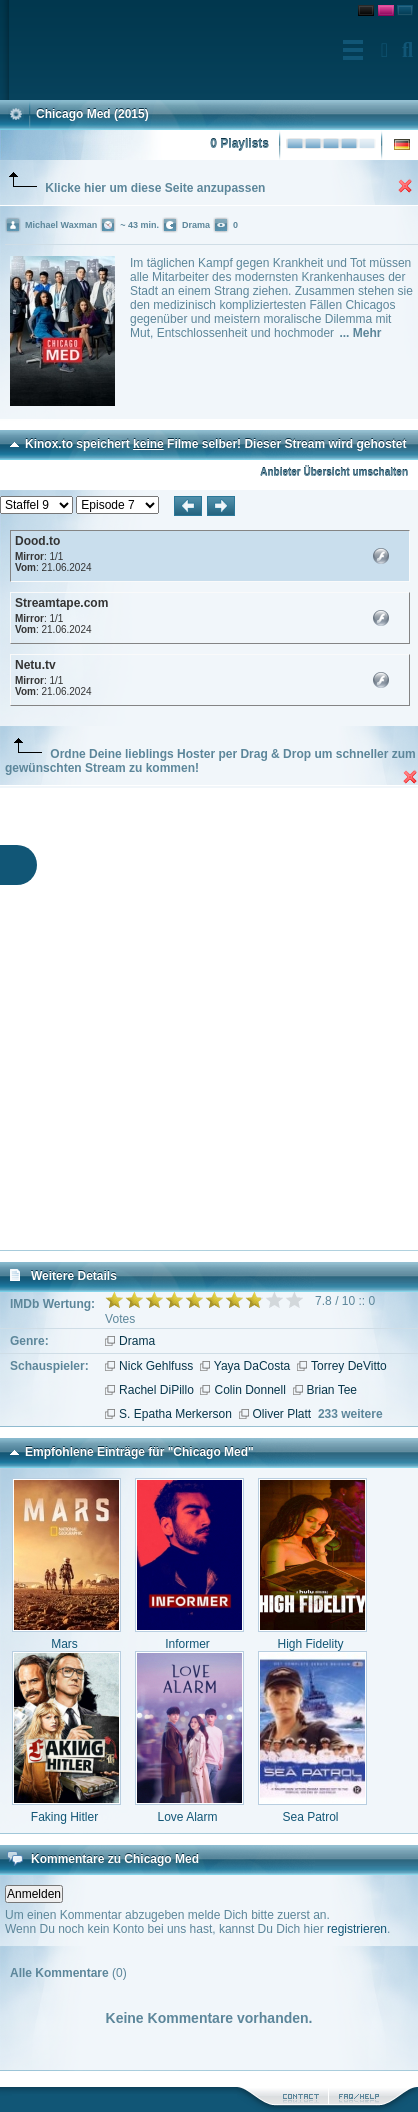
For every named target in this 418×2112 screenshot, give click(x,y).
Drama (137, 1341)
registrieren (357, 1929)
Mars (64, 1644)
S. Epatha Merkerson (175, 1414)
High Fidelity (310, 1644)
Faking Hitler (64, 1817)
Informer (187, 1644)
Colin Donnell (249, 1390)
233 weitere (350, 1414)
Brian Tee (332, 1390)
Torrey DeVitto (349, 1366)
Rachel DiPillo (156, 1390)
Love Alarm (187, 1817)
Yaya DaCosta (252, 1366)
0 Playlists (239, 144)
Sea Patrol (310, 1817)
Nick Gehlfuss (156, 1366)
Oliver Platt (282, 1414)
